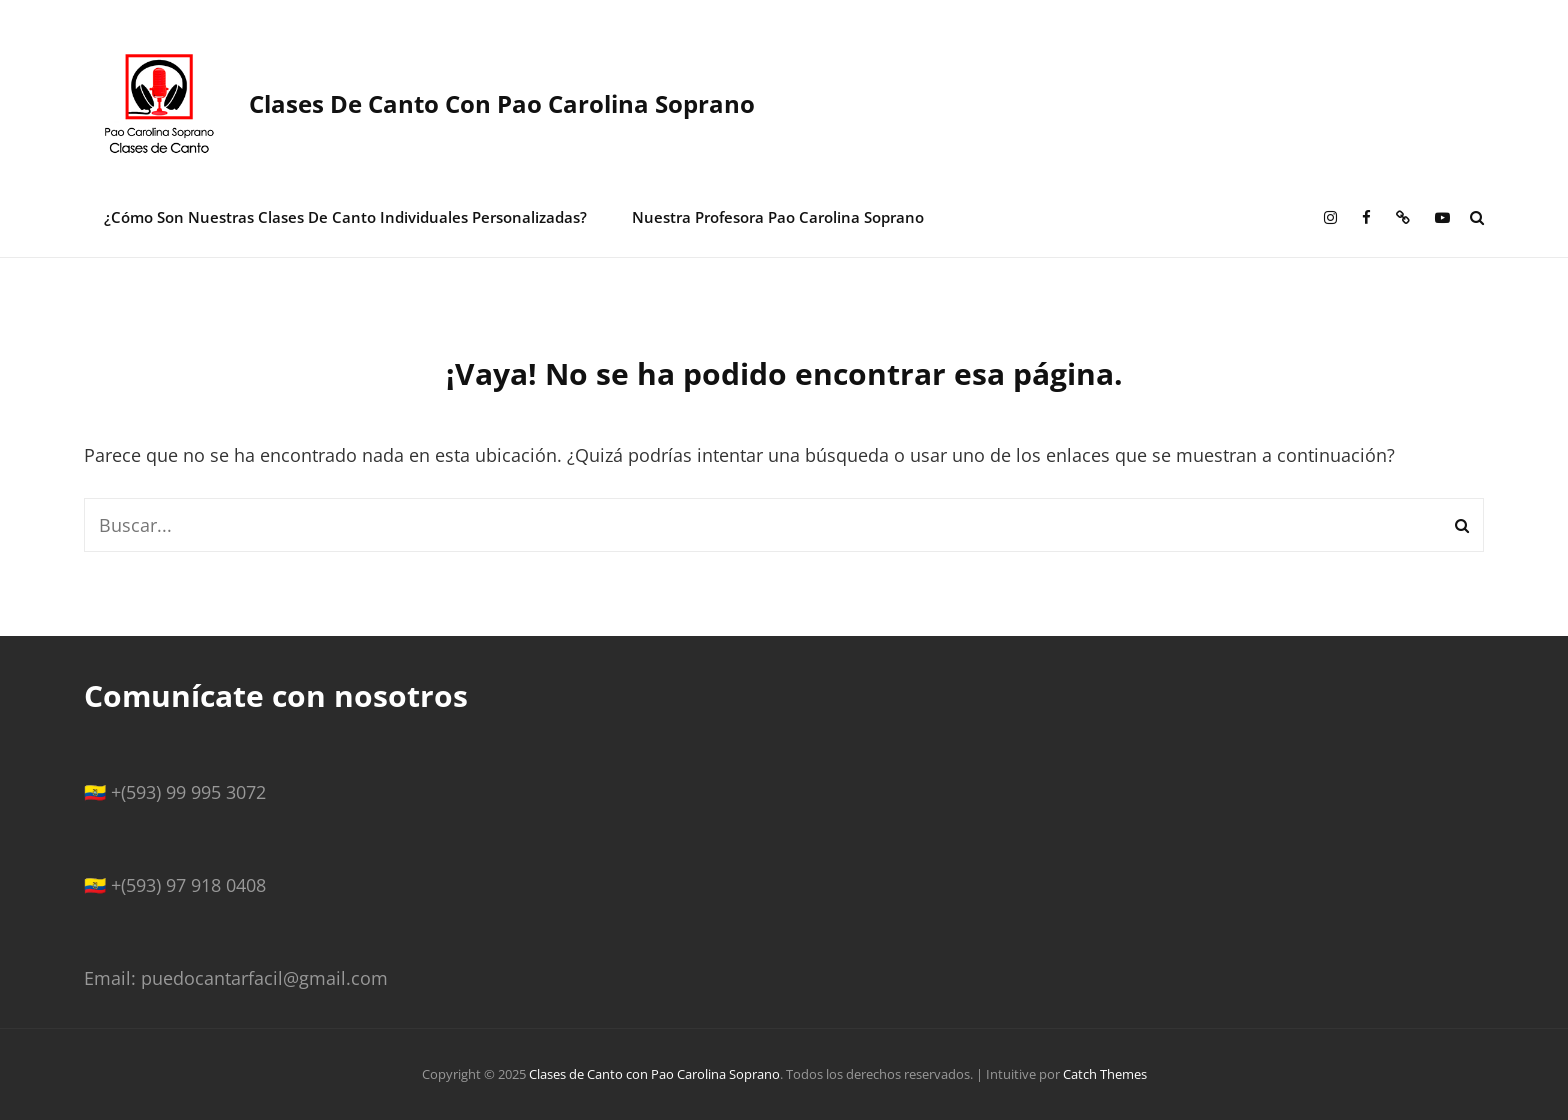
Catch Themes (1105, 1074)
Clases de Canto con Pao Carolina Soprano (502, 103)
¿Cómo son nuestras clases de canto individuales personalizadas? (345, 217)
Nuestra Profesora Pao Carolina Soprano (778, 217)
